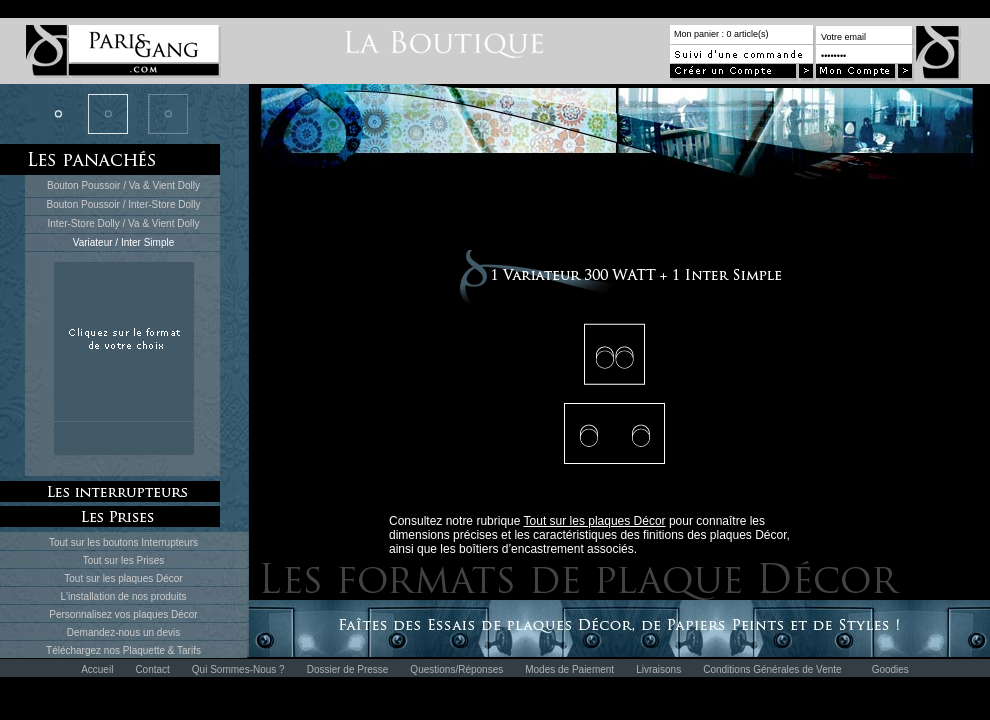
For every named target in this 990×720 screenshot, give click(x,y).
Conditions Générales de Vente (772, 669)
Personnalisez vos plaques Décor (123, 614)
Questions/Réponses (456, 669)
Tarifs (189, 650)
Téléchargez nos (84, 650)
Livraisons (658, 669)
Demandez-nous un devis (123, 632)
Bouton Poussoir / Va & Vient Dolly (123, 185)
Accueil (97, 669)
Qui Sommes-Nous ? (238, 669)
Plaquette (144, 650)
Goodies (890, 669)
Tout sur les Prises (124, 560)
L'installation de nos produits (124, 596)
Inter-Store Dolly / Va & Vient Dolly (124, 223)
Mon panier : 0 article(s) (721, 34)
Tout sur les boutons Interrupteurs (123, 542)
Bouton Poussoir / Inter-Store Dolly (124, 204)
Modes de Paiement (569, 669)
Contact (152, 669)
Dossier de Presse (348, 669)
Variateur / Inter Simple (124, 242)
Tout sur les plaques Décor (123, 578)
